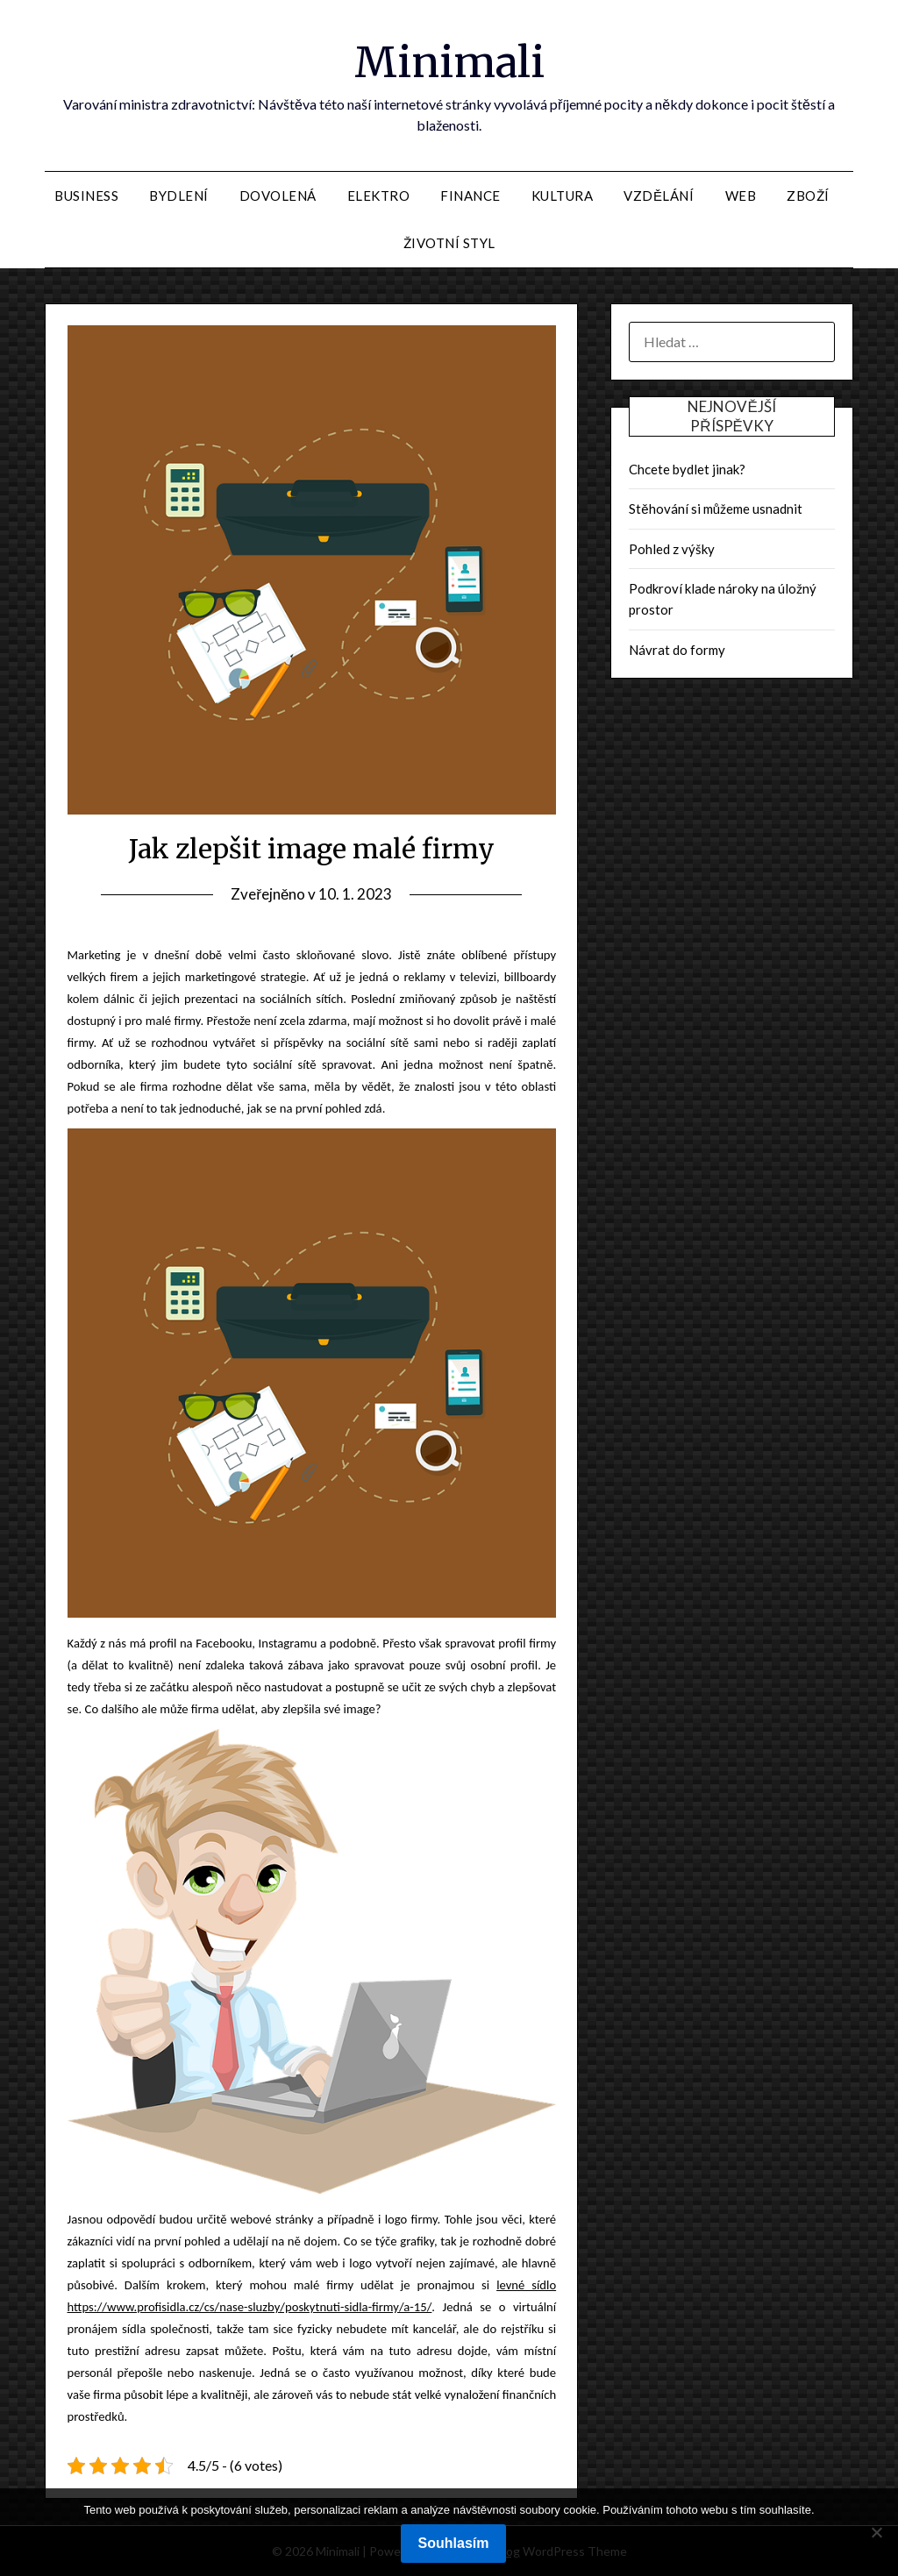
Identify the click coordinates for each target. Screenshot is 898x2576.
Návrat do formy (677, 650)
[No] (876, 2532)
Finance (470, 195)
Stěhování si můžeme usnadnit (715, 508)
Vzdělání (659, 195)
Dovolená (278, 195)
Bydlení (179, 195)
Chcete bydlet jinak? (687, 469)
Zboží (808, 195)
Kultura (562, 195)
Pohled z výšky (672, 549)
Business (86, 195)
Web (741, 195)
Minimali (449, 62)
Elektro (378, 195)
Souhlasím (453, 2543)
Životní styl (449, 243)
